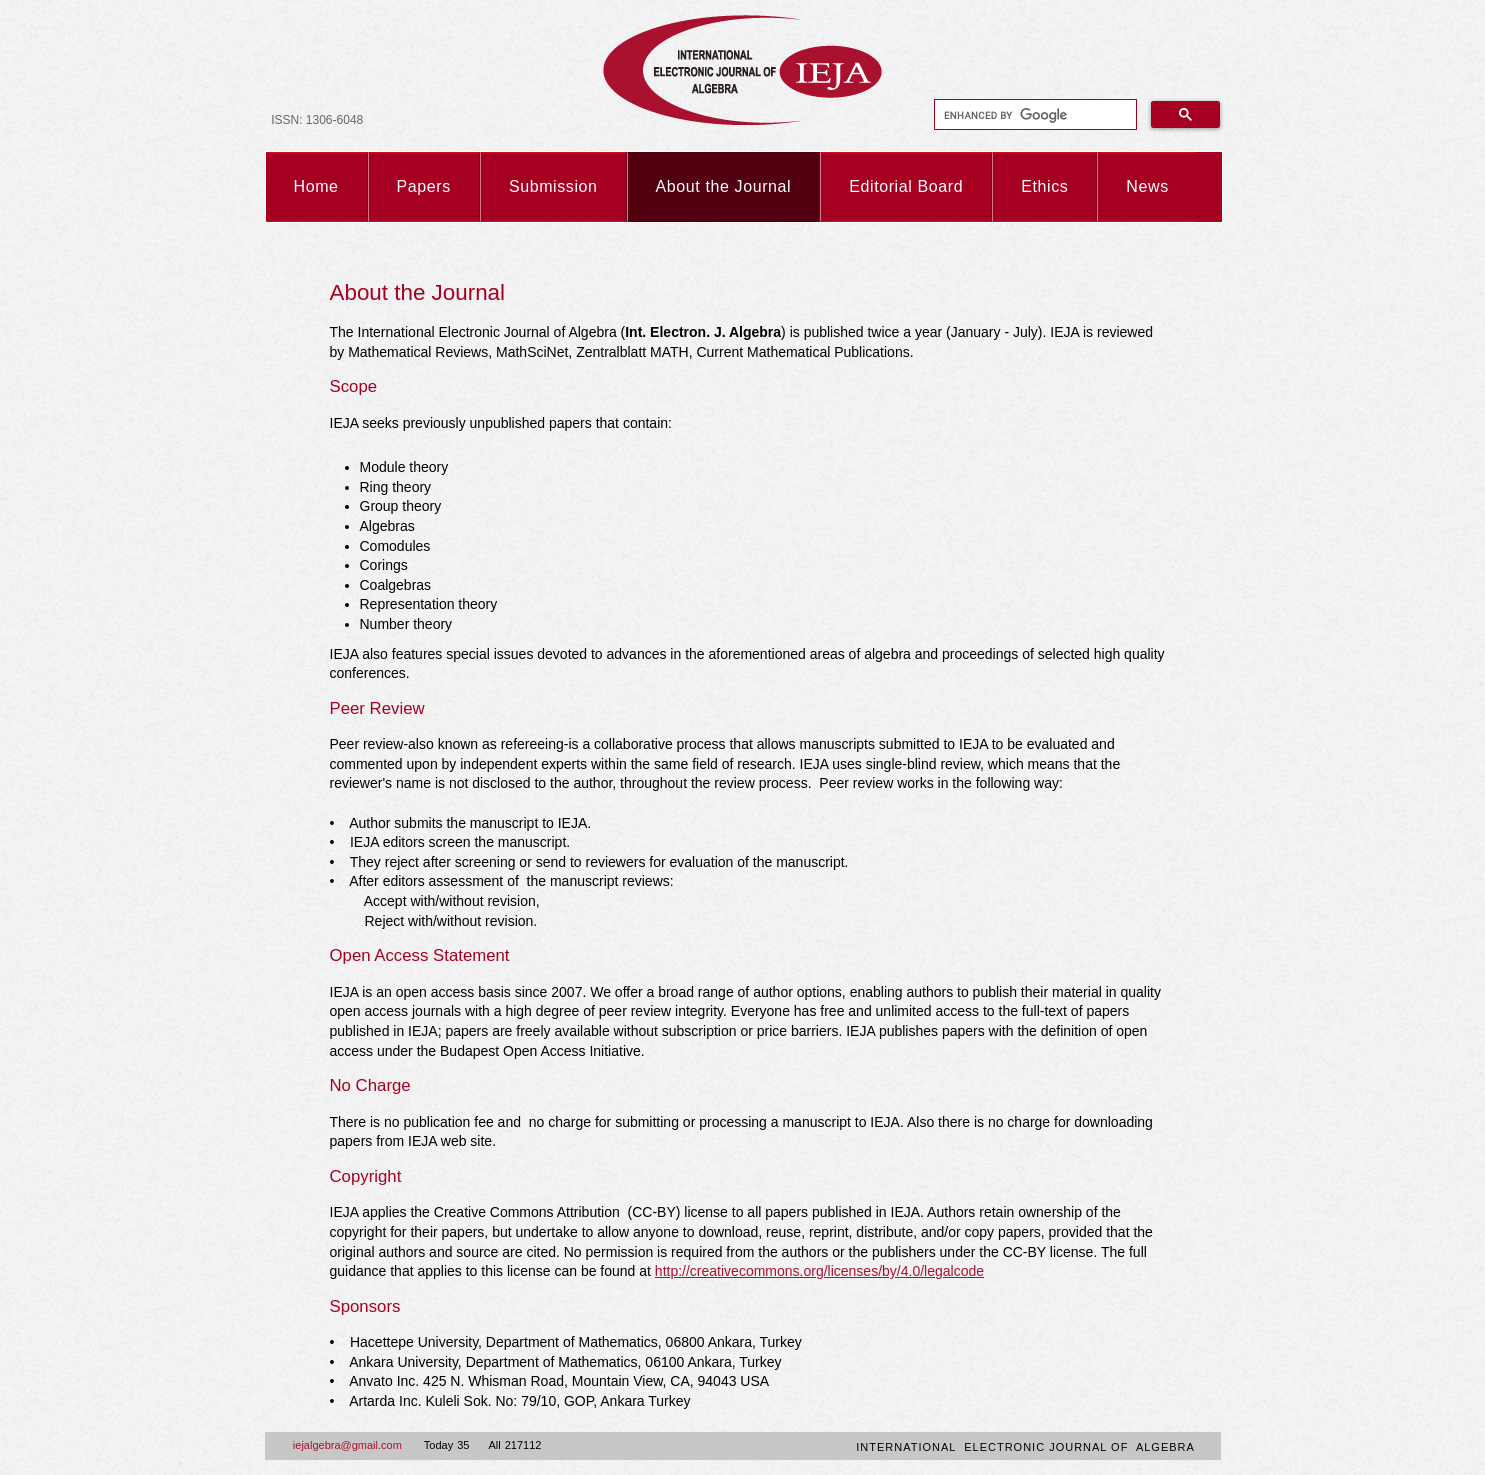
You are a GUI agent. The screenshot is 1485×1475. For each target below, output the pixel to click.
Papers (424, 186)
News (1147, 186)
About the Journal (724, 186)
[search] (1034, 115)
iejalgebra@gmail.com (347, 1445)
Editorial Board (906, 186)
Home (316, 186)
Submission (553, 186)
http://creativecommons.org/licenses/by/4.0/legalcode (819, 1271)
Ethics (1044, 186)
